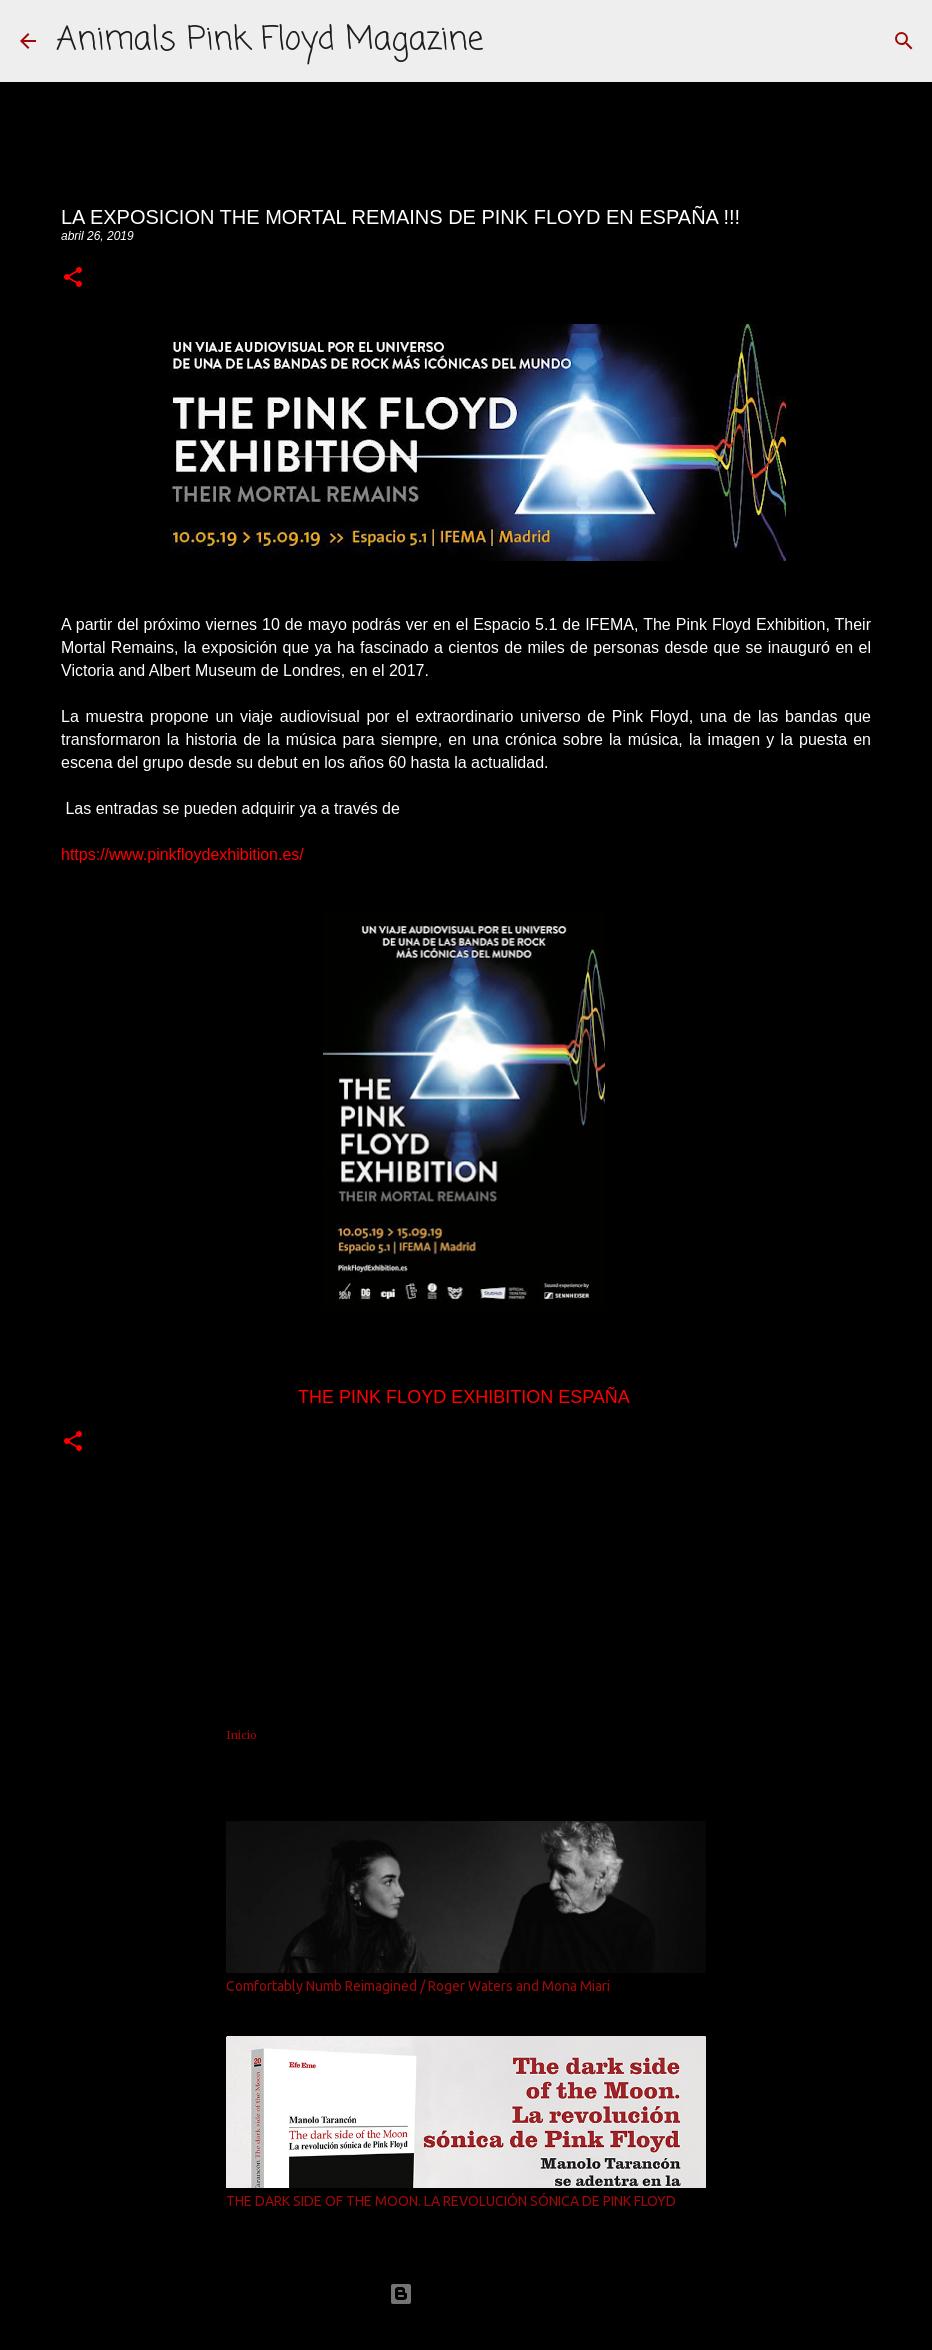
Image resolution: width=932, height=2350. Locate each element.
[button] (73, 278)
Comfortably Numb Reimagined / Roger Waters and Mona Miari (418, 1986)
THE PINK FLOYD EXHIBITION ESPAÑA (463, 1397)
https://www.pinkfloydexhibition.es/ (182, 854)
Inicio (241, 1735)
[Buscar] (904, 41)
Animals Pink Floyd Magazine (269, 40)
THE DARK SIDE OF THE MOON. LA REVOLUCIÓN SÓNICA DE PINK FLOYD (451, 2201)
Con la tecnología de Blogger (466, 2293)
